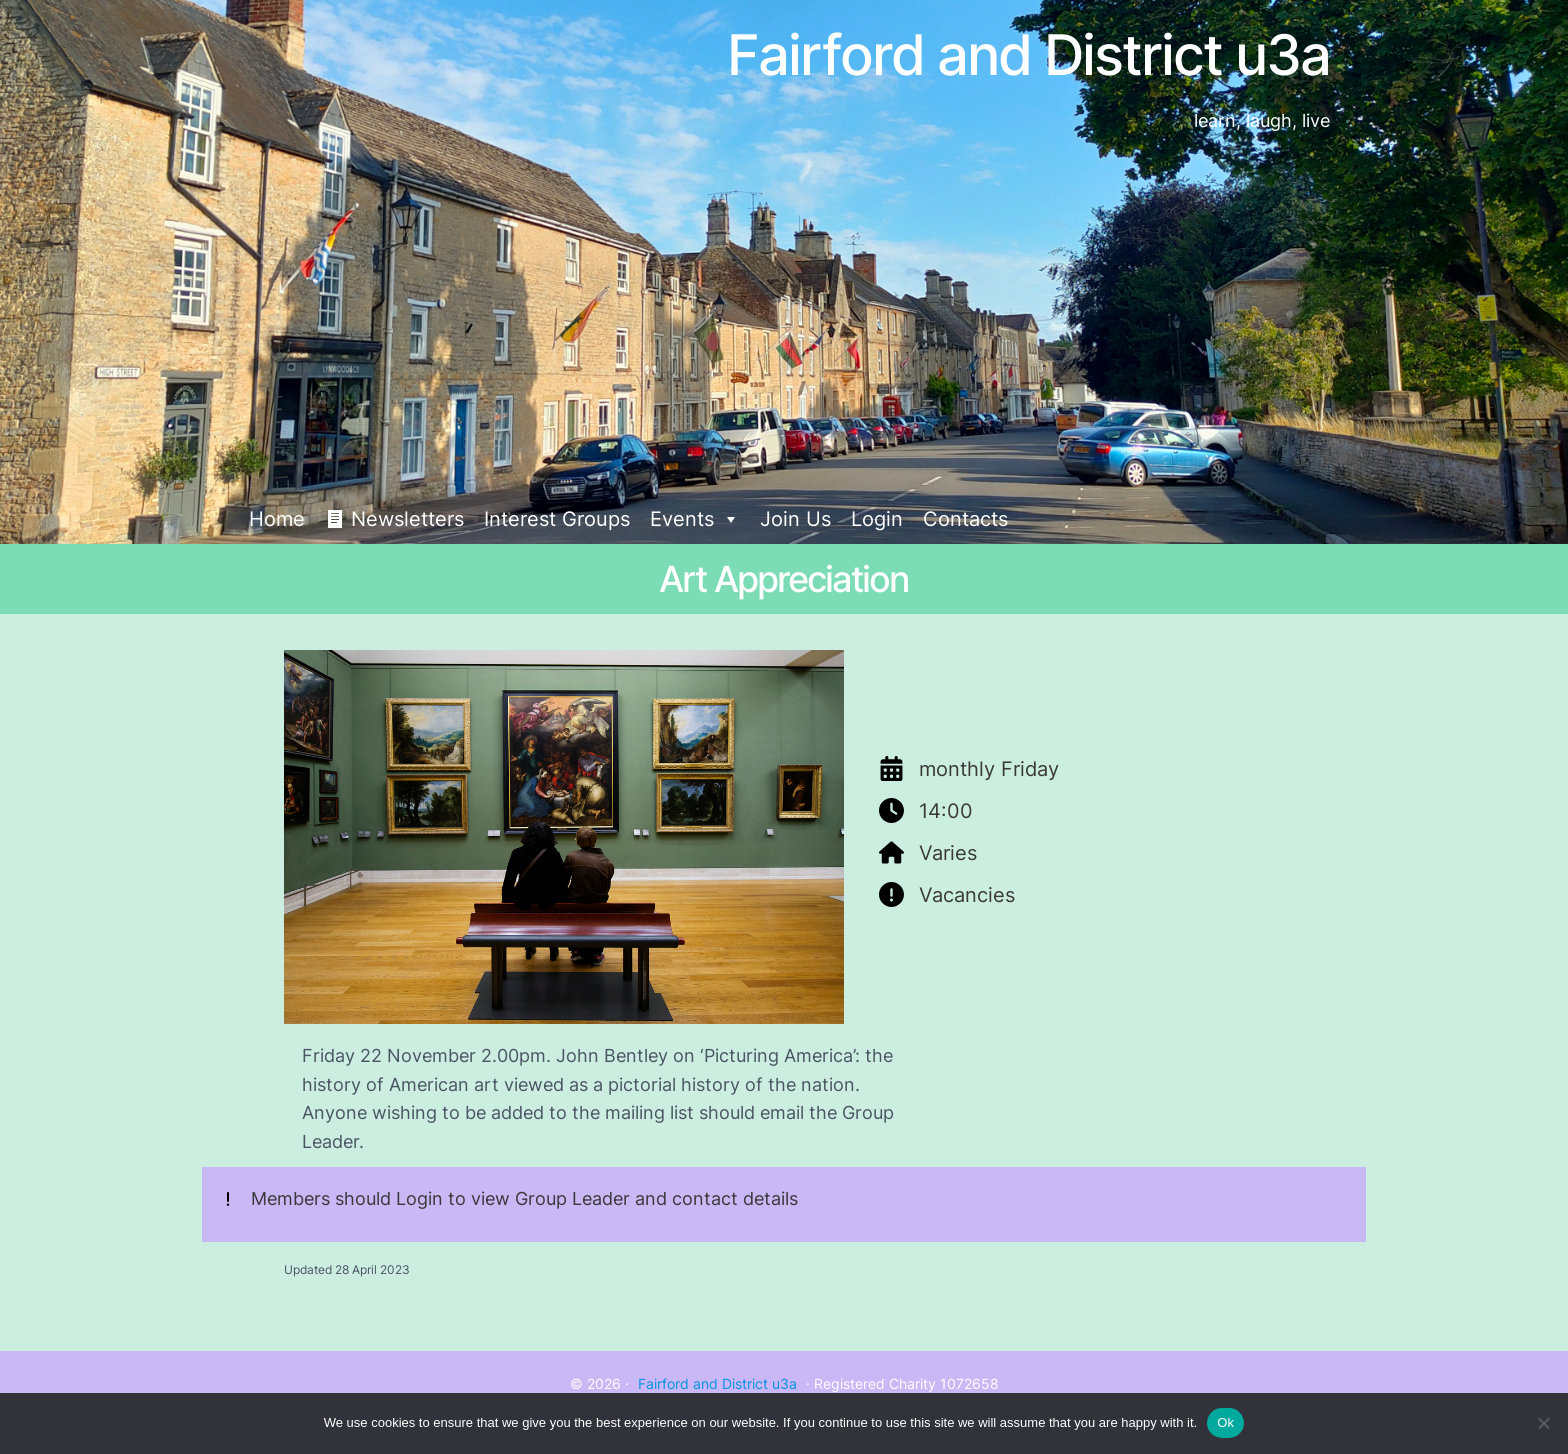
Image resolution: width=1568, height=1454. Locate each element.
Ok (1225, 1422)
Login (877, 519)
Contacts (965, 519)
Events (695, 519)
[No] (1543, 1423)
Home (277, 519)
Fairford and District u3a (717, 1383)
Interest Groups (557, 519)
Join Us (795, 519)
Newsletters (407, 519)
